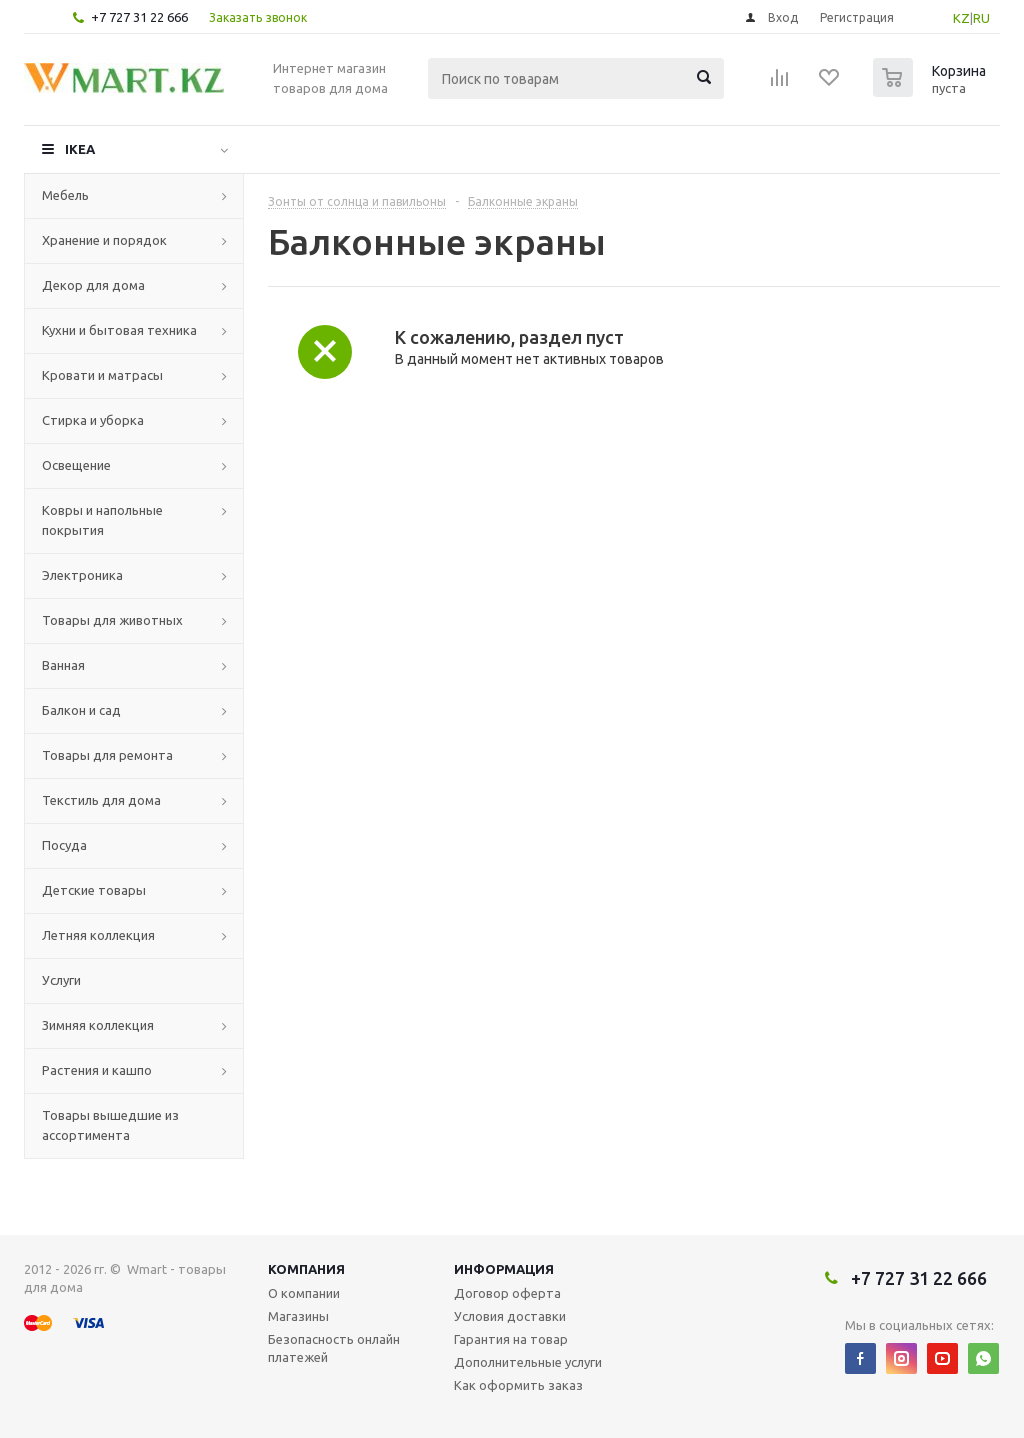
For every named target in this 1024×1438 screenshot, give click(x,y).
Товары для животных (112, 620)
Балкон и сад (81, 710)
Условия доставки (510, 1316)
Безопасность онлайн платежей (334, 1348)
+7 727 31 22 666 (139, 17)
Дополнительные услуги (528, 1362)
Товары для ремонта (107, 755)
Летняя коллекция (98, 935)
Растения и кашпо (97, 1070)
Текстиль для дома (101, 800)
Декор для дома (93, 285)
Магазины (298, 1316)
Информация (504, 1269)
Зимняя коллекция (98, 1025)
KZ (961, 18)
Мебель (65, 195)
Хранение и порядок (104, 240)
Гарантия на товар (511, 1339)
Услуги (61, 980)
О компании (304, 1293)
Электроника (82, 575)
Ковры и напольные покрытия (102, 520)
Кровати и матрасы (102, 375)
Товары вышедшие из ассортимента (110, 1125)
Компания (306, 1269)
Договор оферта (507, 1293)
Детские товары (94, 890)
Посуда (64, 845)
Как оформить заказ (518, 1385)
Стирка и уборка (93, 420)
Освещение (76, 465)
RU (981, 18)
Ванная (63, 665)
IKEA (80, 149)
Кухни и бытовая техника (119, 330)
